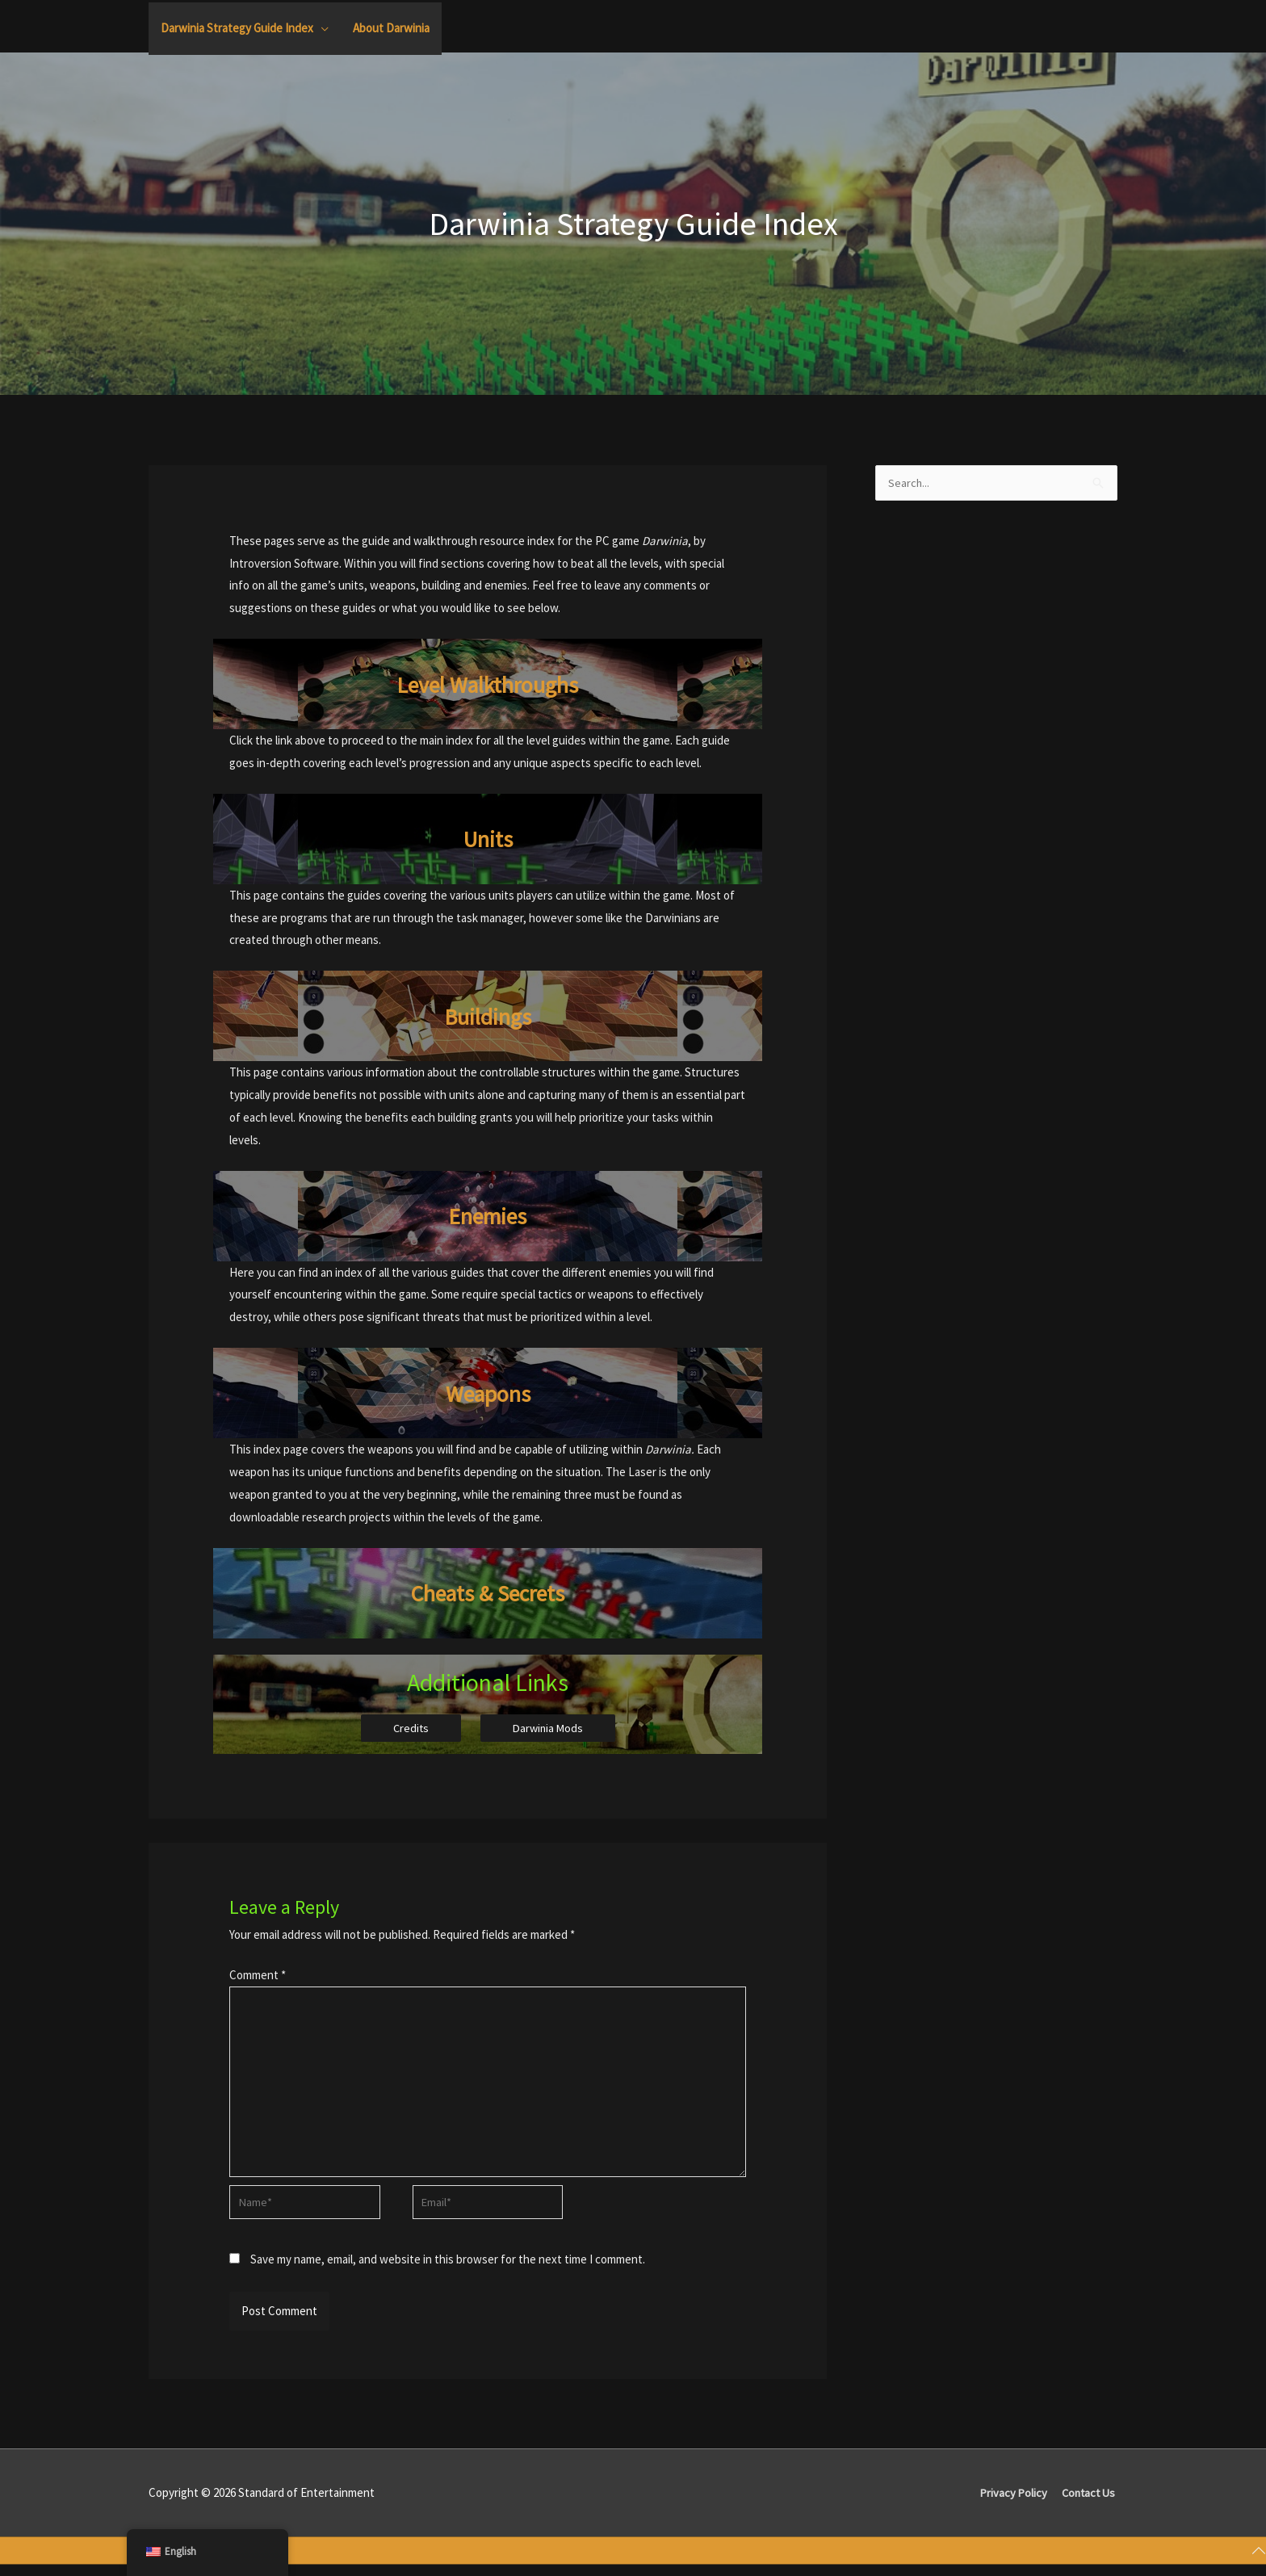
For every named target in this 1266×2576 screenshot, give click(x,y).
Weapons (487, 1393)
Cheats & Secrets (488, 1592)
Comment (257, 1975)
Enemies (488, 1215)
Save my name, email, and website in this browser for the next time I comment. (447, 2269)
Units (488, 838)
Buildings (488, 1016)
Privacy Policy (1011, 2503)
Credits (409, 1728)
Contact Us (1088, 2503)
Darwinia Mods (548, 1728)
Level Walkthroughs (487, 684)
